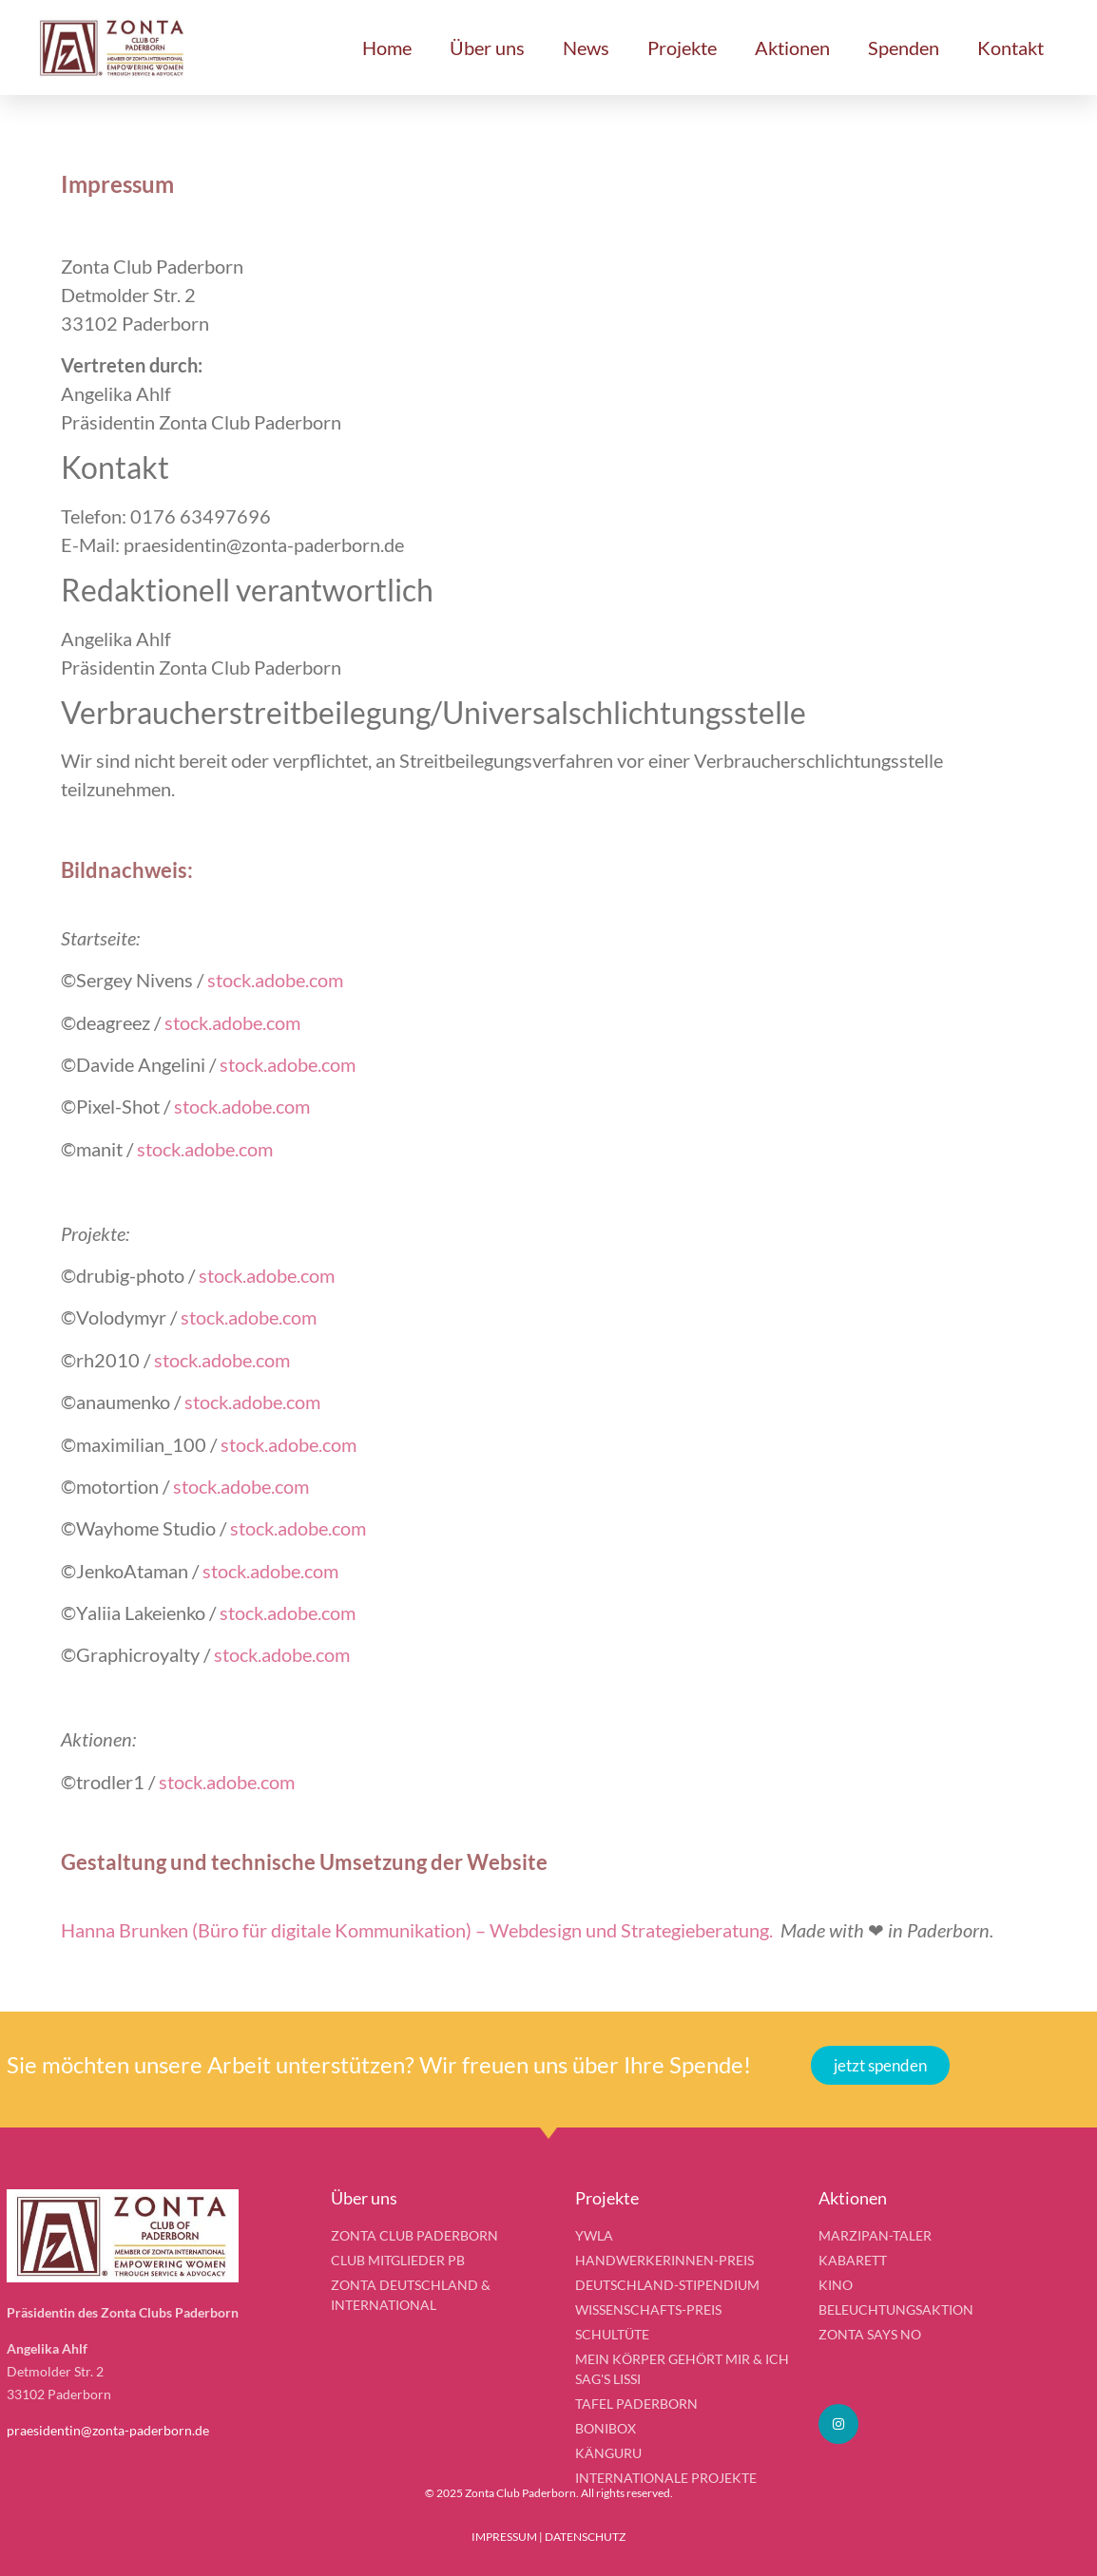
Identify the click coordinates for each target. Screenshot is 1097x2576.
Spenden (903, 47)
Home (387, 47)
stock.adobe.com (275, 979)
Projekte (682, 47)
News (586, 47)
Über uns (487, 47)
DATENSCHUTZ (585, 2536)
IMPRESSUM (504, 2536)
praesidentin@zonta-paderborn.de (108, 2430)
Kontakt (1010, 47)
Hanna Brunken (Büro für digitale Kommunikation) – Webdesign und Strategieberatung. (417, 1929)
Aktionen (792, 47)
